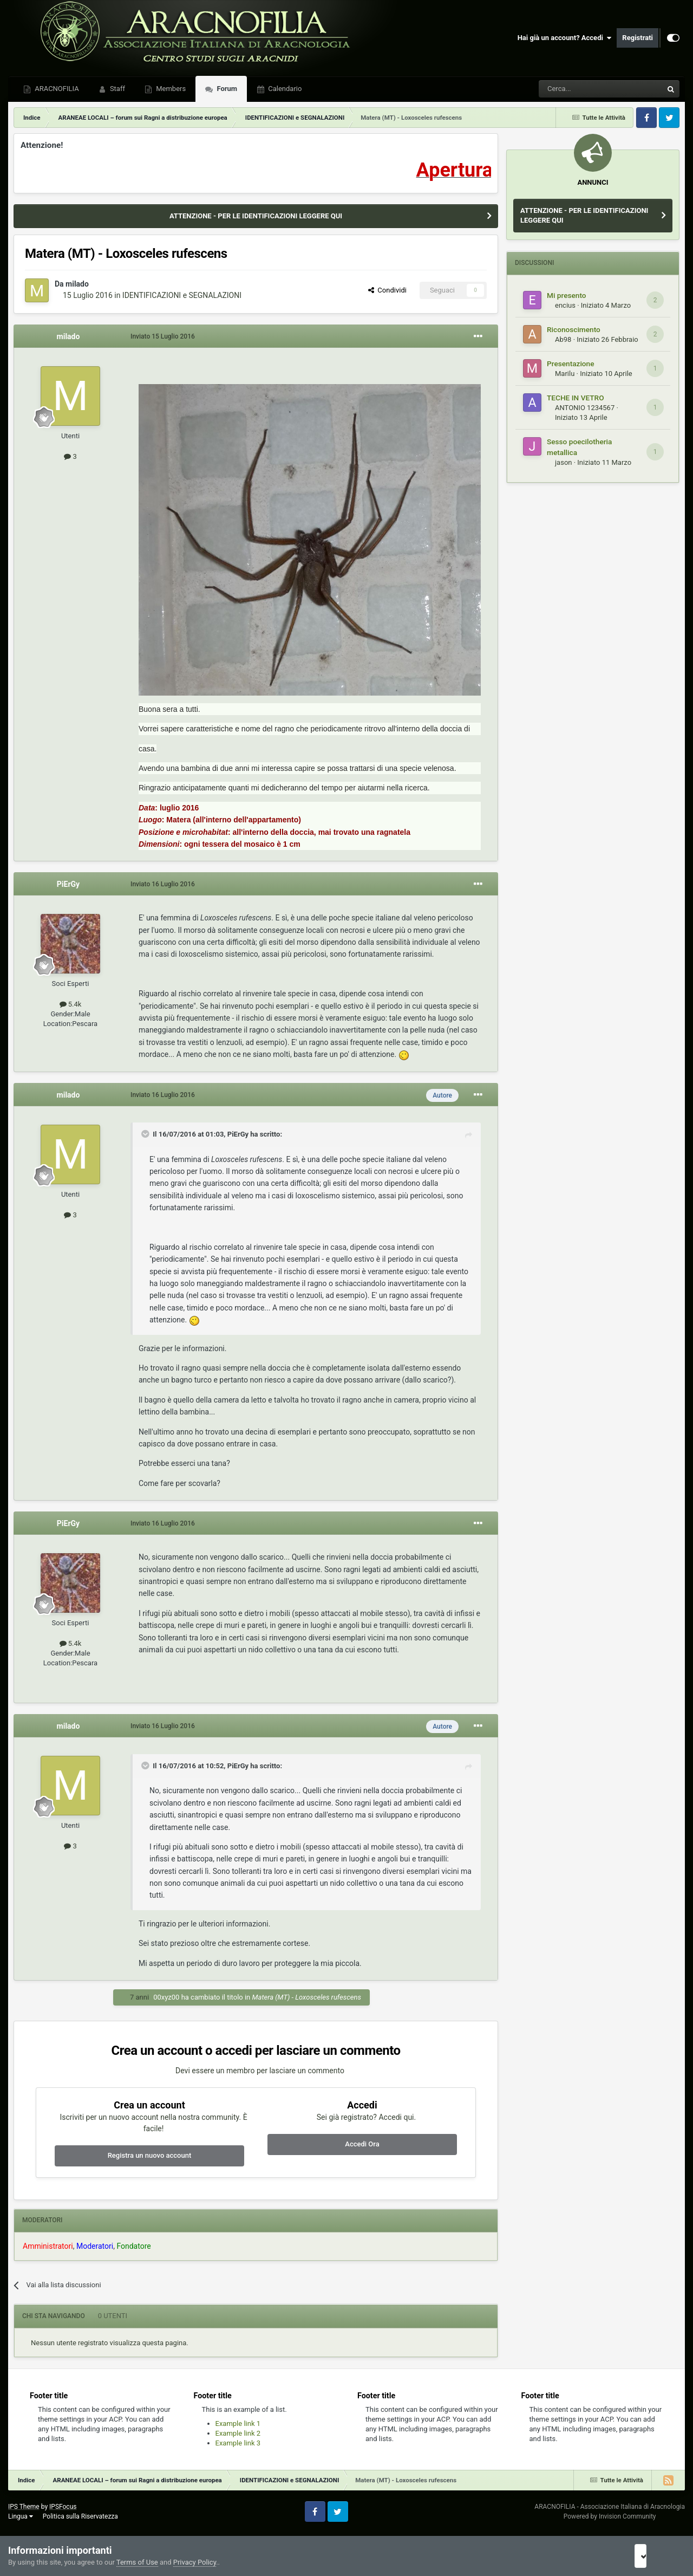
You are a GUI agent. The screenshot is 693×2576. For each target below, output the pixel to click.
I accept (654, 2556)
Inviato (162, 336)
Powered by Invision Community (610, 2516)
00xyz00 (166, 1997)
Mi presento (566, 295)
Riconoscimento (573, 329)
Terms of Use (137, 2562)
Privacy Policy (194, 2562)
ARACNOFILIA (56, 89)
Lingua (20, 2516)
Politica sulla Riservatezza (80, 2516)
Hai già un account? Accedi (565, 38)
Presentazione (570, 363)
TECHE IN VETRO (575, 397)
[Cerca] (571, 89)
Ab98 (563, 339)
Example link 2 (238, 2433)
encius (565, 305)
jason (563, 462)
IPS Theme (24, 2506)
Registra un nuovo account (150, 2155)
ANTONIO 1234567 (584, 408)
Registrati (637, 38)
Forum (226, 89)
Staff (116, 89)
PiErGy (68, 884)
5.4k (71, 1004)
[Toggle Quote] (146, 1134)
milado (77, 284)
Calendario (284, 89)
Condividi (387, 290)
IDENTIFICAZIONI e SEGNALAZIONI (181, 295)
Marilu (564, 373)
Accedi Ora (362, 2144)
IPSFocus (62, 2506)
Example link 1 (238, 2423)
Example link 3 (238, 2443)
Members (170, 89)
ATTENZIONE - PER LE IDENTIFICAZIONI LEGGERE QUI (255, 216)
